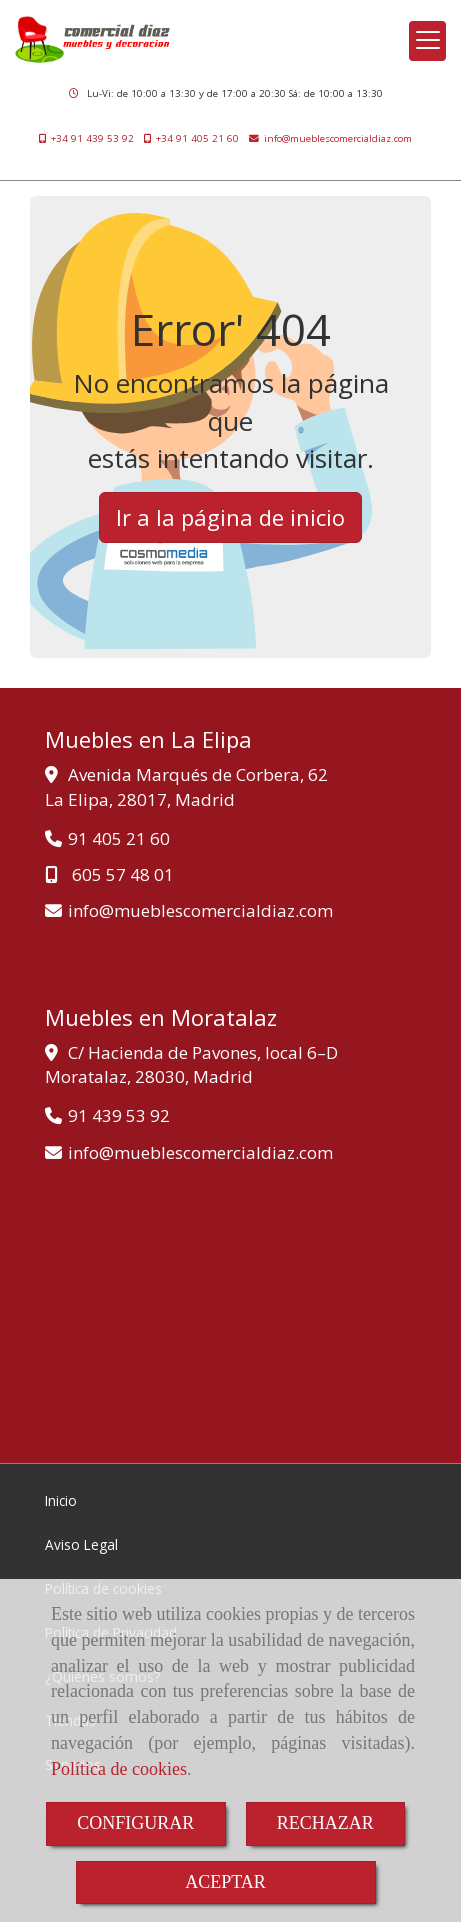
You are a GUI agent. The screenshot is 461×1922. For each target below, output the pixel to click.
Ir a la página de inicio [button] (230, 517)
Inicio (61, 1500)
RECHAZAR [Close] (325, 1823)
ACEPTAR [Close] (225, 1882)
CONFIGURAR (135, 1823)
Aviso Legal (81, 1544)
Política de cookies (119, 1769)
